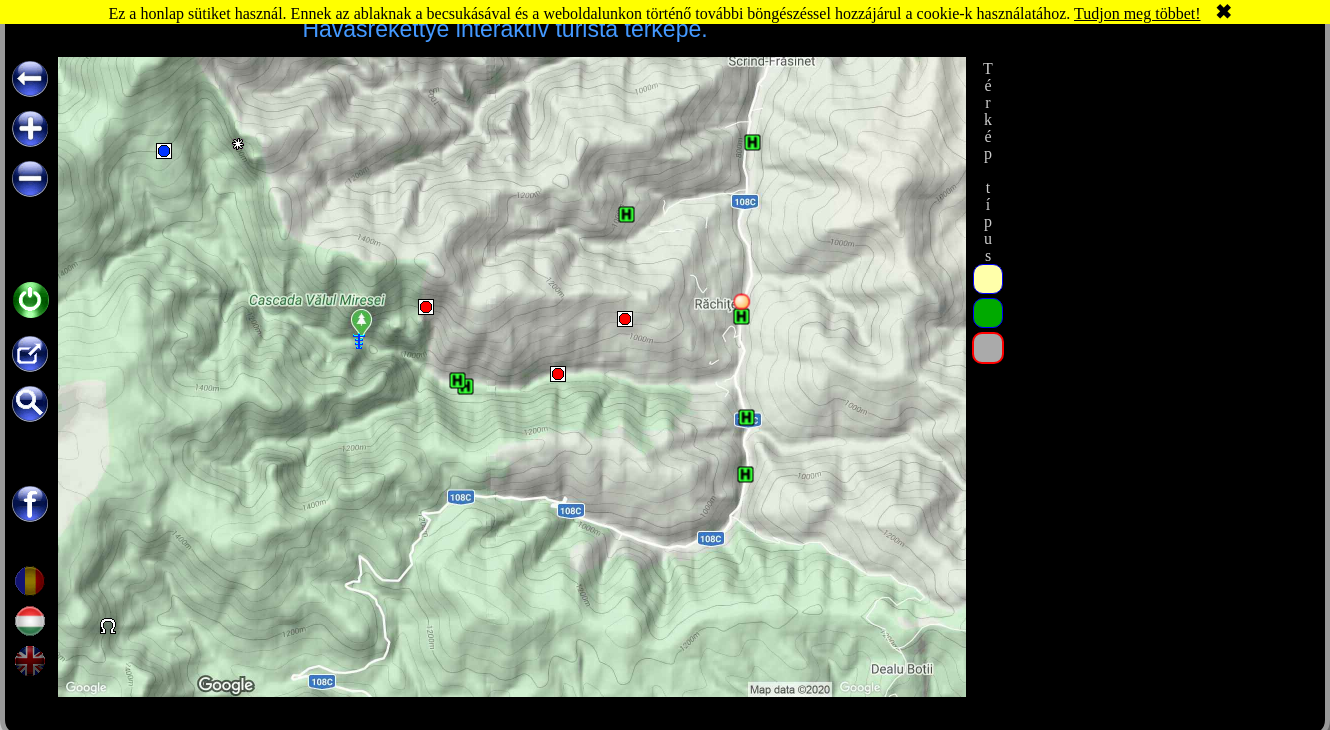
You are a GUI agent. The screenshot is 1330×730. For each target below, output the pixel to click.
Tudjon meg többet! (1137, 13)
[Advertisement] (1158, 357)
